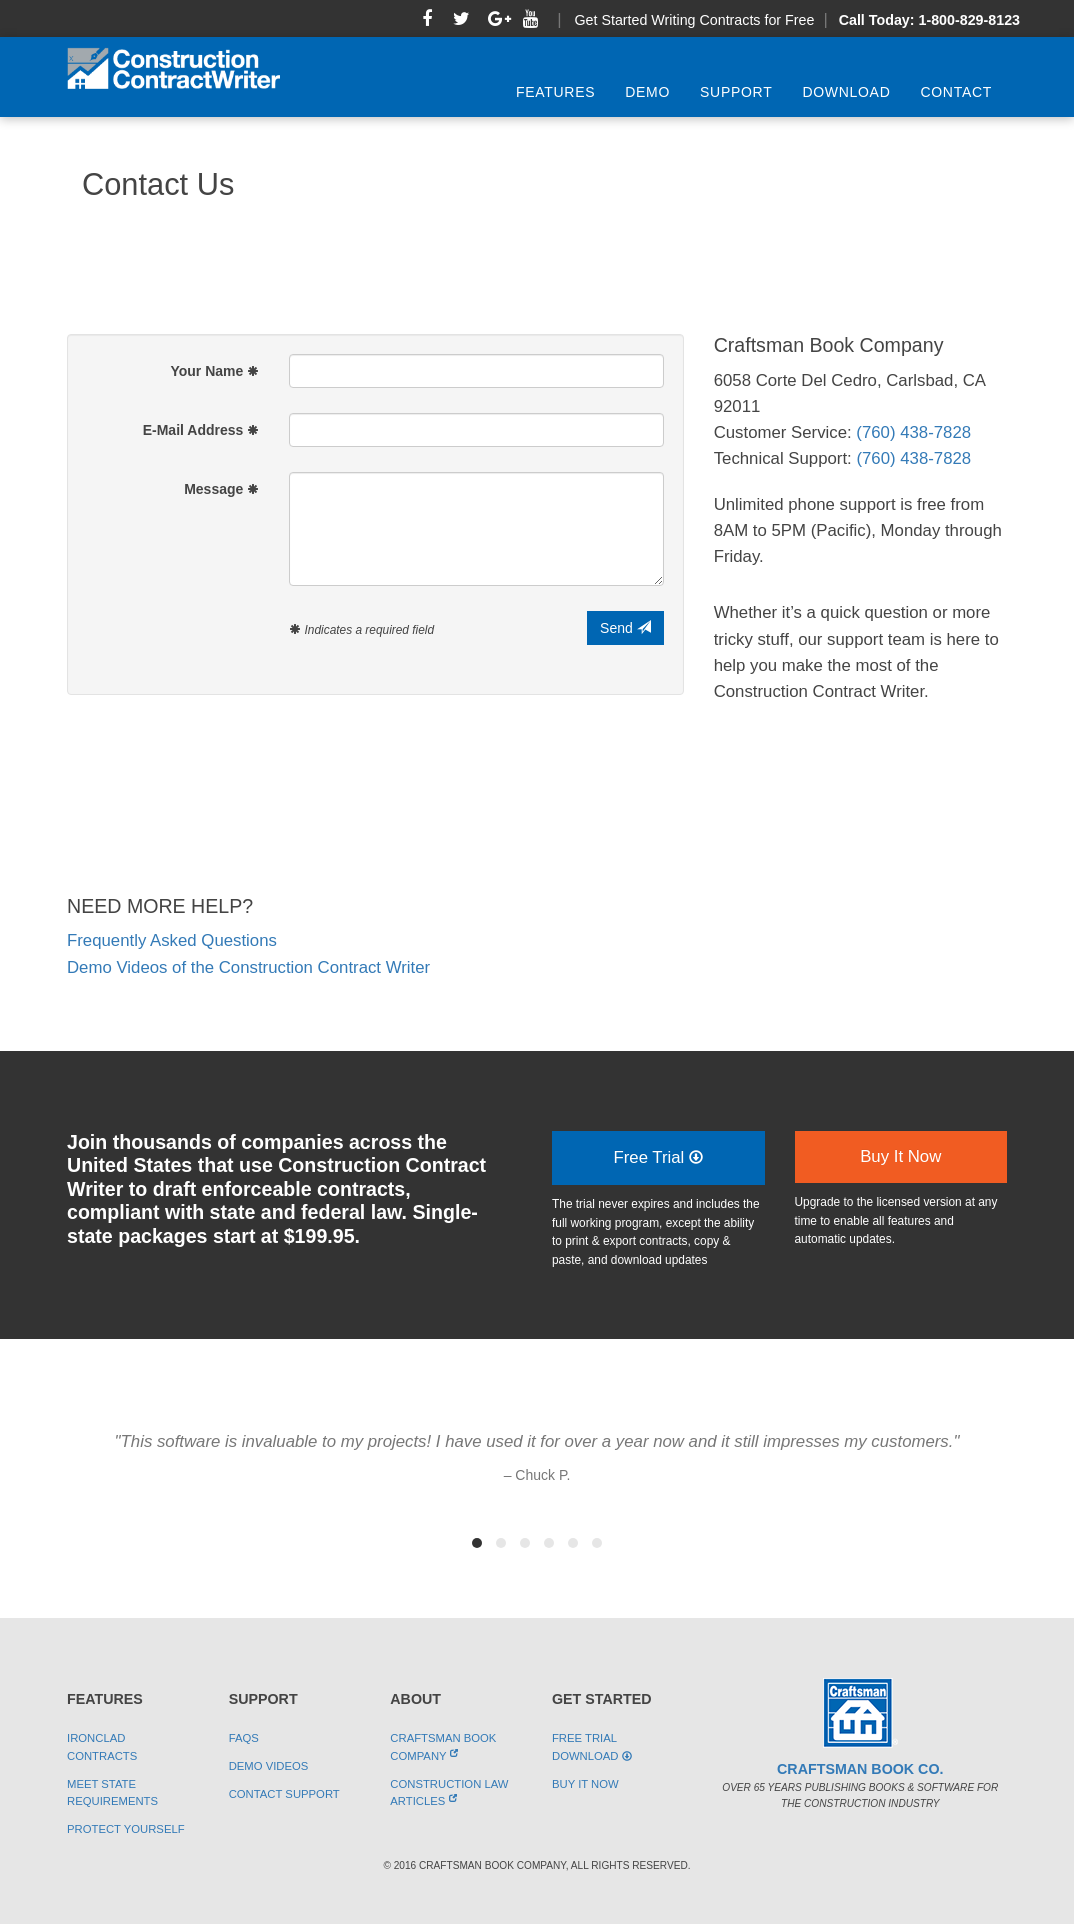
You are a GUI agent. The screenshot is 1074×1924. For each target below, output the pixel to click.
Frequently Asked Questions (172, 940)
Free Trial (658, 1157)
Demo (647, 92)
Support (736, 92)
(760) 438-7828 (913, 432)
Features (555, 92)
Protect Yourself (126, 1829)
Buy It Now (900, 1156)
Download (846, 92)
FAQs (244, 1738)
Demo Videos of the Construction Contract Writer (248, 967)
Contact (956, 92)
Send (625, 628)
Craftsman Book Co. (860, 1769)
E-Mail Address (201, 430)
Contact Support (284, 1794)
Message (221, 489)
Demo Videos (269, 1766)
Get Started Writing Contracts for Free (694, 20)
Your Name (214, 371)
